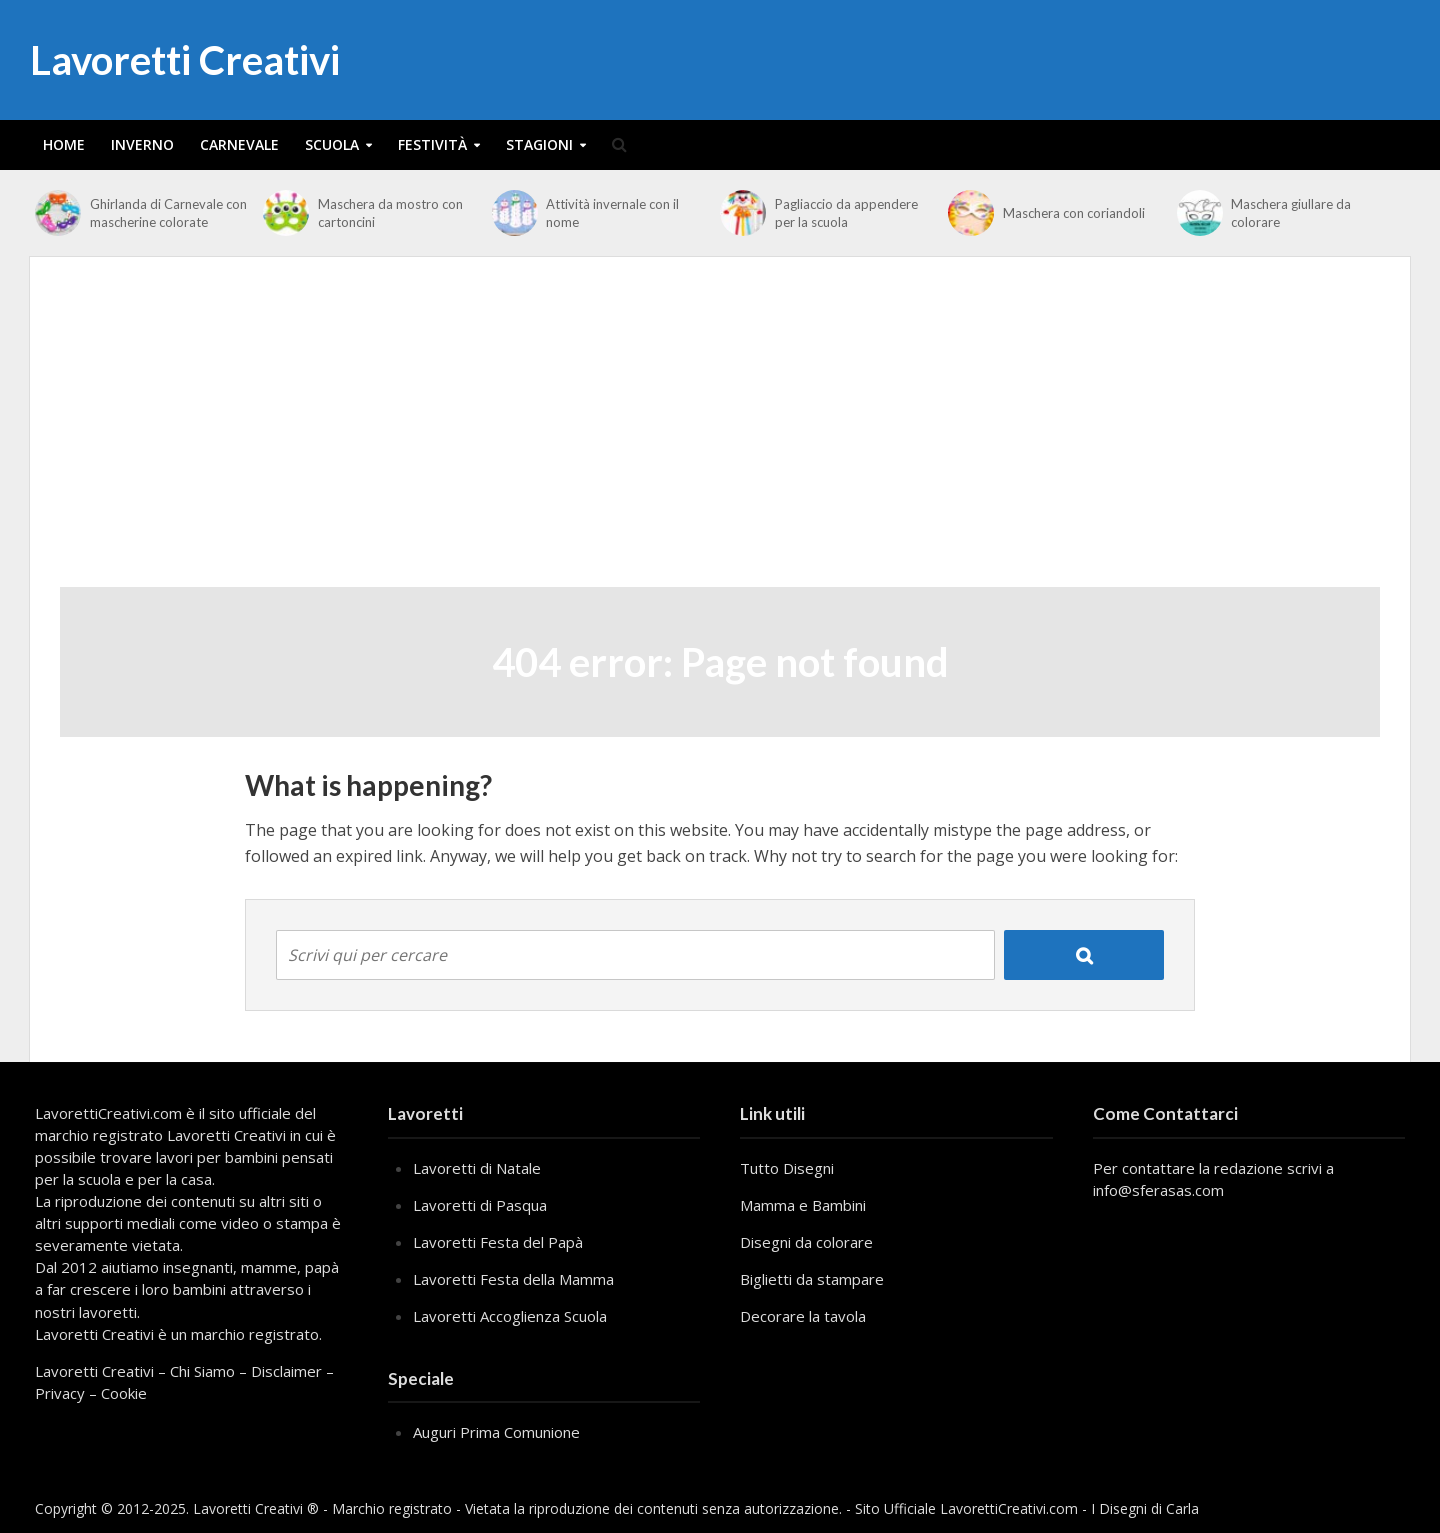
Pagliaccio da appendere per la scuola (846, 213)
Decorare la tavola (803, 1316)
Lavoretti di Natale (477, 1168)
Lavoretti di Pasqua (480, 1205)
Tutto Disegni (787, 1168)
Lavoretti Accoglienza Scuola (510, 1316)
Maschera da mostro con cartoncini (390, 213)
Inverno (142, 144)
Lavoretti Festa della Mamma (513, 1279)
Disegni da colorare (806, 1242)
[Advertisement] (720, 437)
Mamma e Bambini (803, 1205)
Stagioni (539, 144)
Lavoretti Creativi (185, 60)
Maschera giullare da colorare (1291, 213)
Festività (432, 144)
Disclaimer (286, 1371)
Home (64, 144)
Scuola (332, 144)
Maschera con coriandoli (1074, 213)
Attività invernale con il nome (612, 213)
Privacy (60, 1393)
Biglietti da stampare (812, 1279)
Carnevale (239, 144)
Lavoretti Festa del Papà (498, 1242)
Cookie (124, 1393)
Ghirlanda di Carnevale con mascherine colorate (168, 213)
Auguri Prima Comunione (496, 1432)
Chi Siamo (202, 1371)
